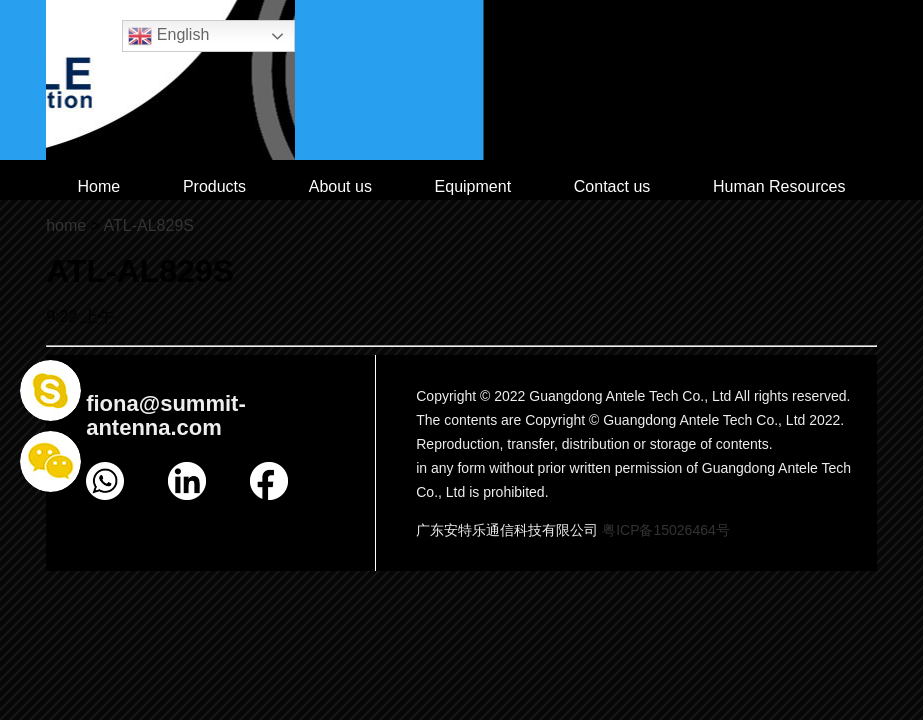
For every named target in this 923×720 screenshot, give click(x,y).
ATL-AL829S (149, 225)
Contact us (612, 186)
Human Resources (779, 186)
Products (214, 186)
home (66, 225)
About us (340, 186)
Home (99, 186)
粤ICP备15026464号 (666, 530)
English (168, 36)
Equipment (473, 186)
